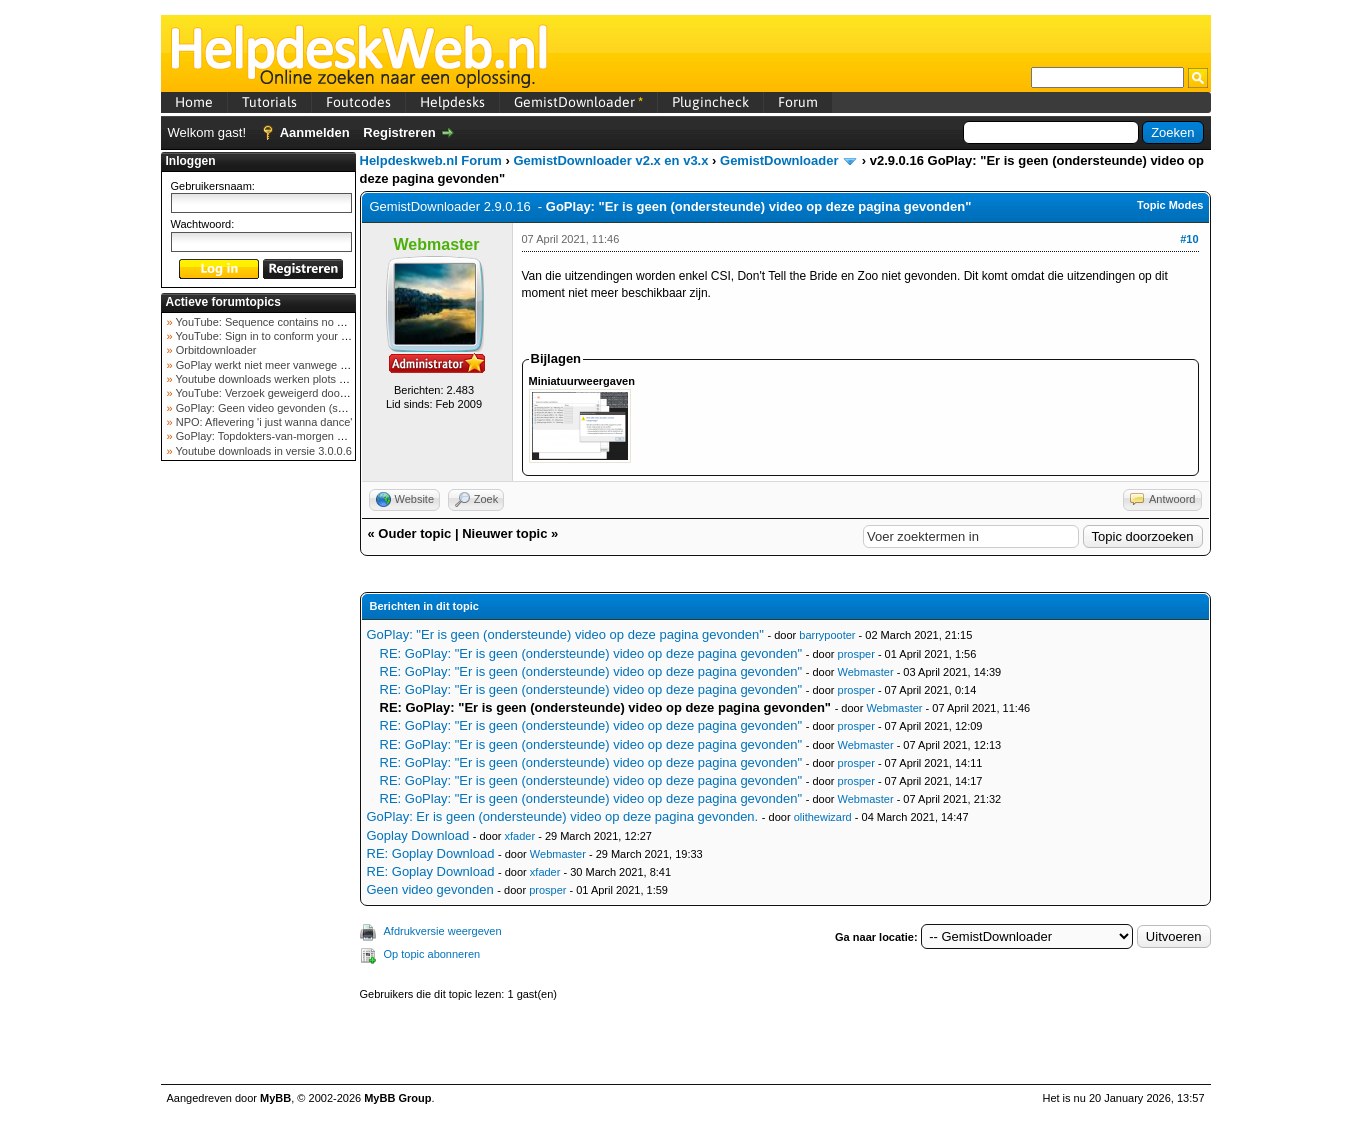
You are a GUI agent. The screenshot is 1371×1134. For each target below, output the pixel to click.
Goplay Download (418, 835)
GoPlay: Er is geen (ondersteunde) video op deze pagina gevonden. (563, 816)
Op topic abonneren (432, 954)
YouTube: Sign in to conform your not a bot (278, 336)
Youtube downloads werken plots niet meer (279, 379)
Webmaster (866, 672)
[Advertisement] (258, 784)
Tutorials (269, 102)
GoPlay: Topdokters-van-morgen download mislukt (297, 436)
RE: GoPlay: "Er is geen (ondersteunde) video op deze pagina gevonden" (591, 653)
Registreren (399, 132)
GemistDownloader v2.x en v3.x (610, 160)
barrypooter (827, 635)
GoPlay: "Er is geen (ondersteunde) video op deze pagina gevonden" (565, 634)
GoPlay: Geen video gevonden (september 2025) (294, 408)
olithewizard (823, 817)
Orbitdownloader (215, 350)
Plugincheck (710, 102)
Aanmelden (315, 132)
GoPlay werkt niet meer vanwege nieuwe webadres (299, 365)
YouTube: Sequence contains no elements (277, 322)
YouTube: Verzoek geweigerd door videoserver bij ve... (307, 393)
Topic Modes (1170, 205)
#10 (1189, 239)
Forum (798, 102)
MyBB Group (397, 1098)
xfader (520, 836)
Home (194, 102)
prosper (856, 654)
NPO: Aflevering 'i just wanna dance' (263, 422)
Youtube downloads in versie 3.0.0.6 (262, 451)
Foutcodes (358, 102)
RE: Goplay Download (431, 853)
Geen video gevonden (430, 889)
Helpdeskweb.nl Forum (431, 160)
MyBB (275, 1098)
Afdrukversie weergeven (443, 931)
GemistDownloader (578, 102)
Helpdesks (452, 102)
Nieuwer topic (504, 533)
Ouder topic (414, 533)
